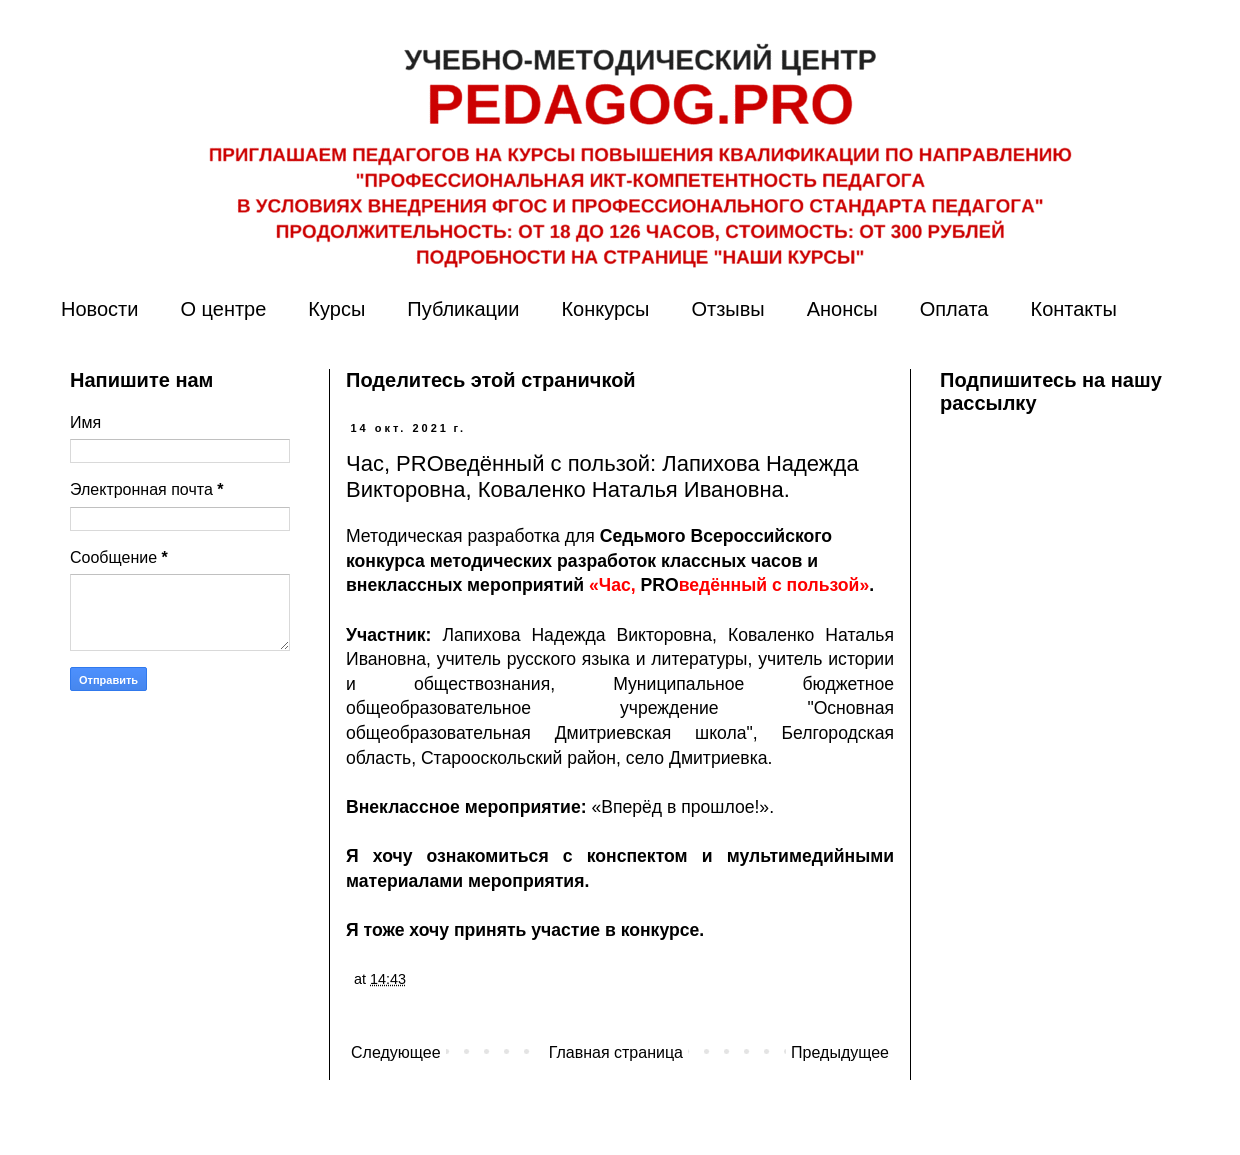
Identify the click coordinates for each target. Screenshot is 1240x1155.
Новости (99, 309)
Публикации (463, 309)
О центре (223, 309)
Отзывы (727, 309)
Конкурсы (605, 309)
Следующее (396, 1052)
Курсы (336, 309)
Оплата (954, 309)
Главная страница (616, 1052)
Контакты (1073, 309)
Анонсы (842, 309)
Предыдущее (840, 1052)
